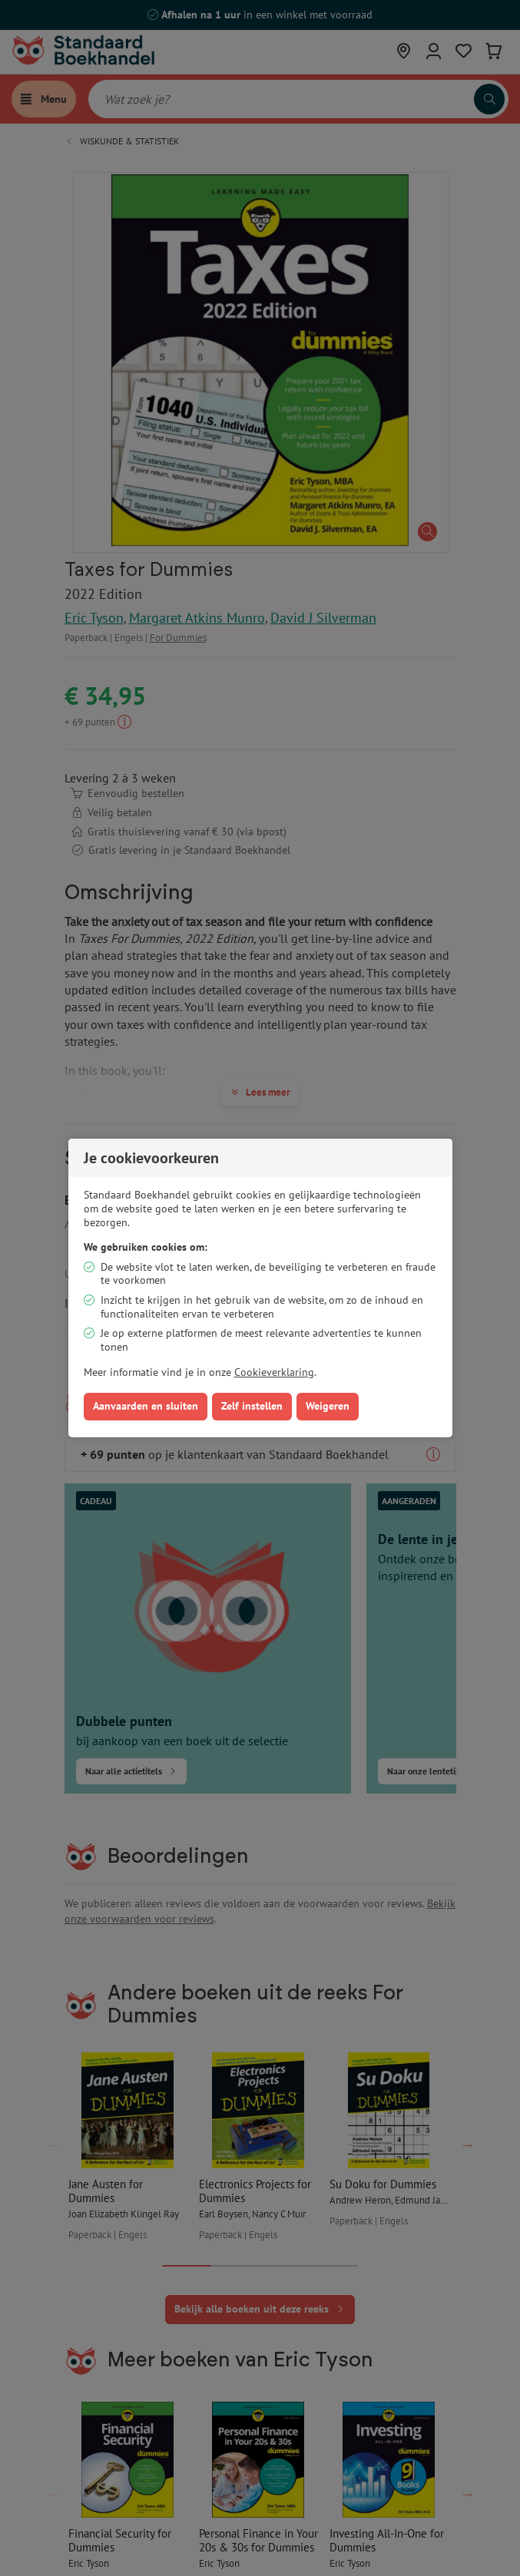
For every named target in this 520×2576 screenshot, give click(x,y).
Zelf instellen (252, 1406)
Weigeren (327, 1406)
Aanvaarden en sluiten (145, 1406)
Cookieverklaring (274, 1372)
